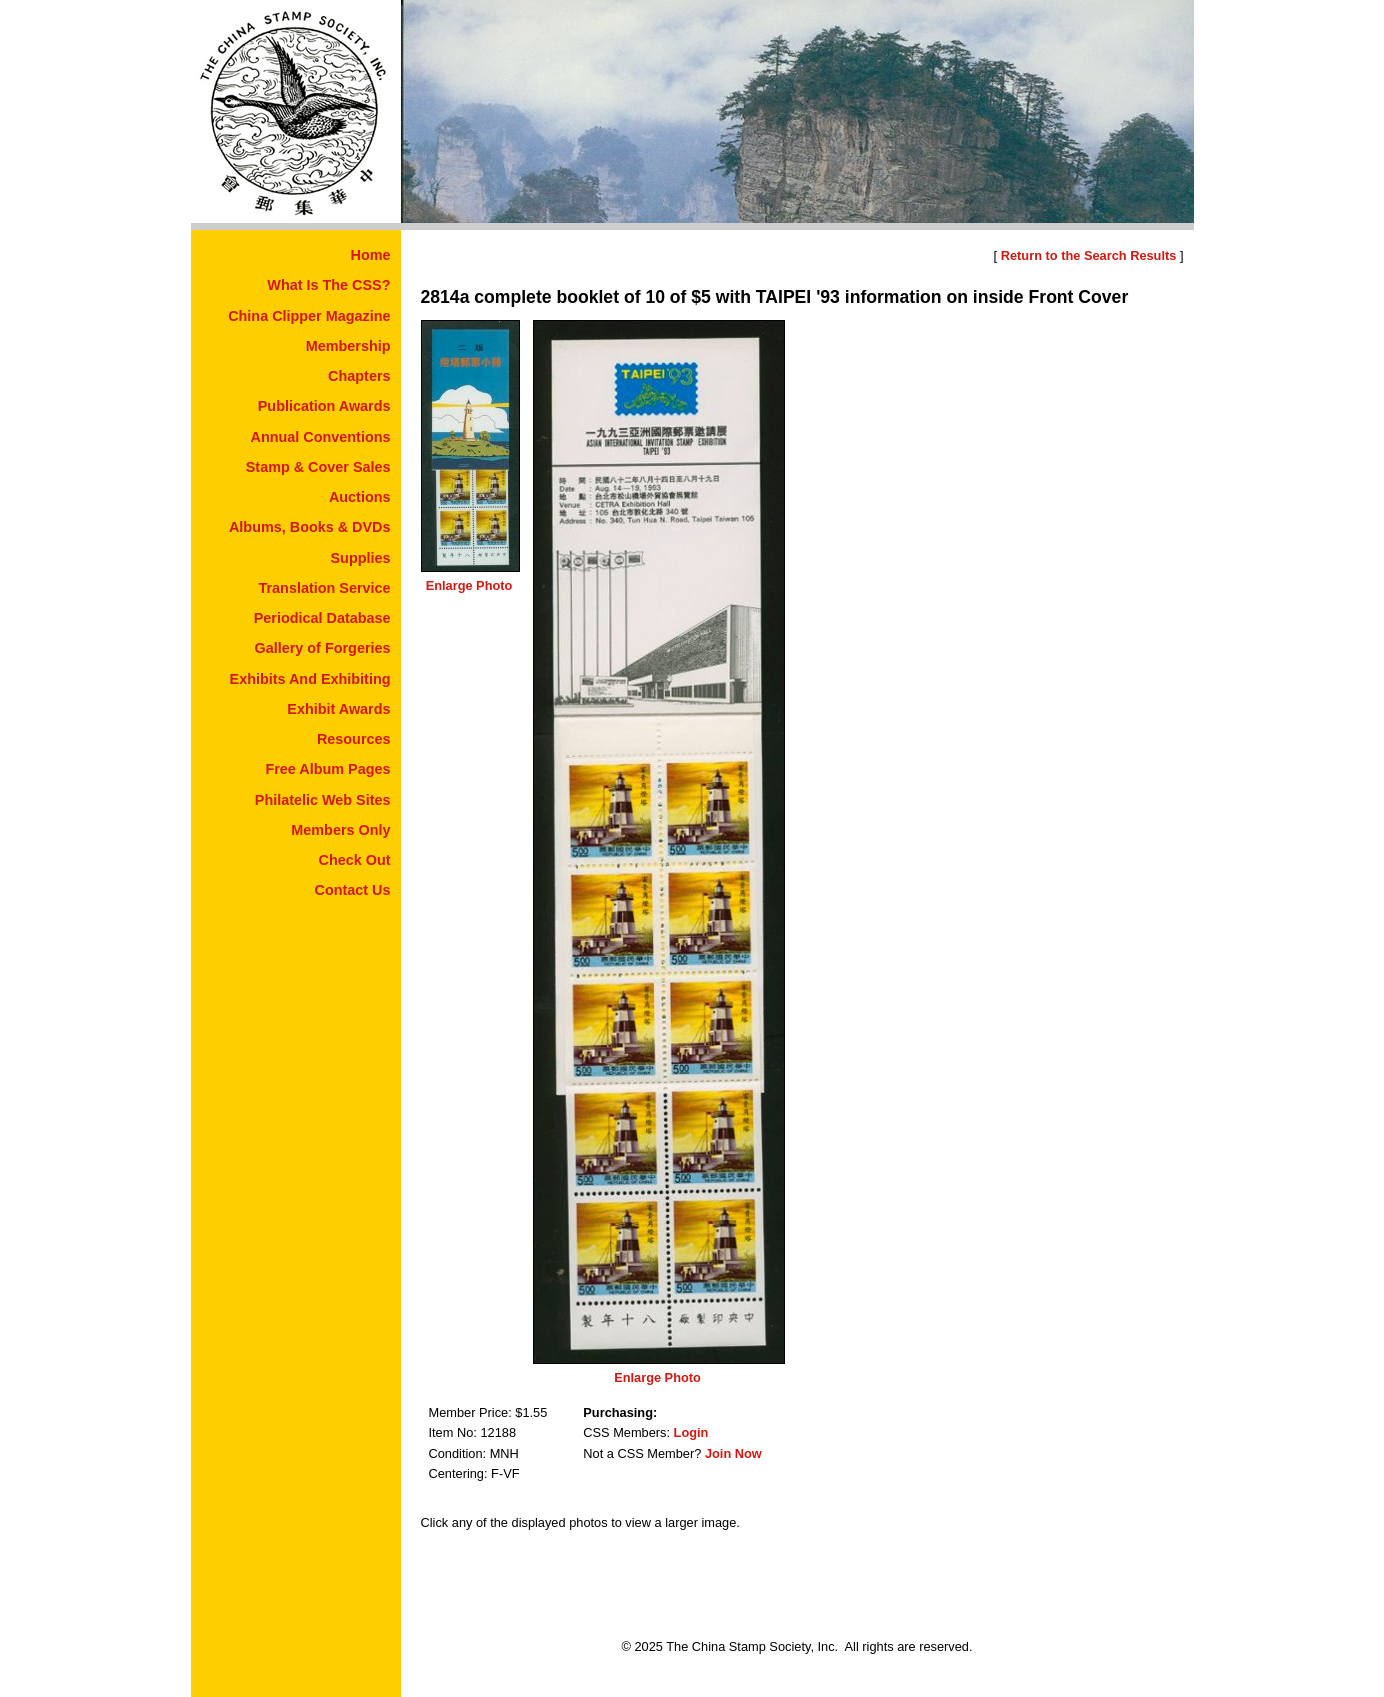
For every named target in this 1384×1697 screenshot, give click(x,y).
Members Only (340, 830)
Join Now (733, 1453)
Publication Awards (324, 406)
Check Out (355, 860)
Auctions (360, 497)
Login (691, 1432)
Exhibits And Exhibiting (310, 679)
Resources (354, 739)
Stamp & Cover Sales (318, 467)
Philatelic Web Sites (323, 800)
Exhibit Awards (338, 709)
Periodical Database (322, 618)
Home (371, 255)
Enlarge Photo (469, 585)
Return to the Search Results (1089, 255)
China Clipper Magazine (309, 316)
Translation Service (325, 588)
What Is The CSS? (328, 285)
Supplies (361, 558)
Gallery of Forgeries (323, 648)
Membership (348, 346)
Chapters (359, 376)
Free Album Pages (327, 769)
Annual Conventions (321, 437)
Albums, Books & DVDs (310, 527)
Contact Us (353, 890)
